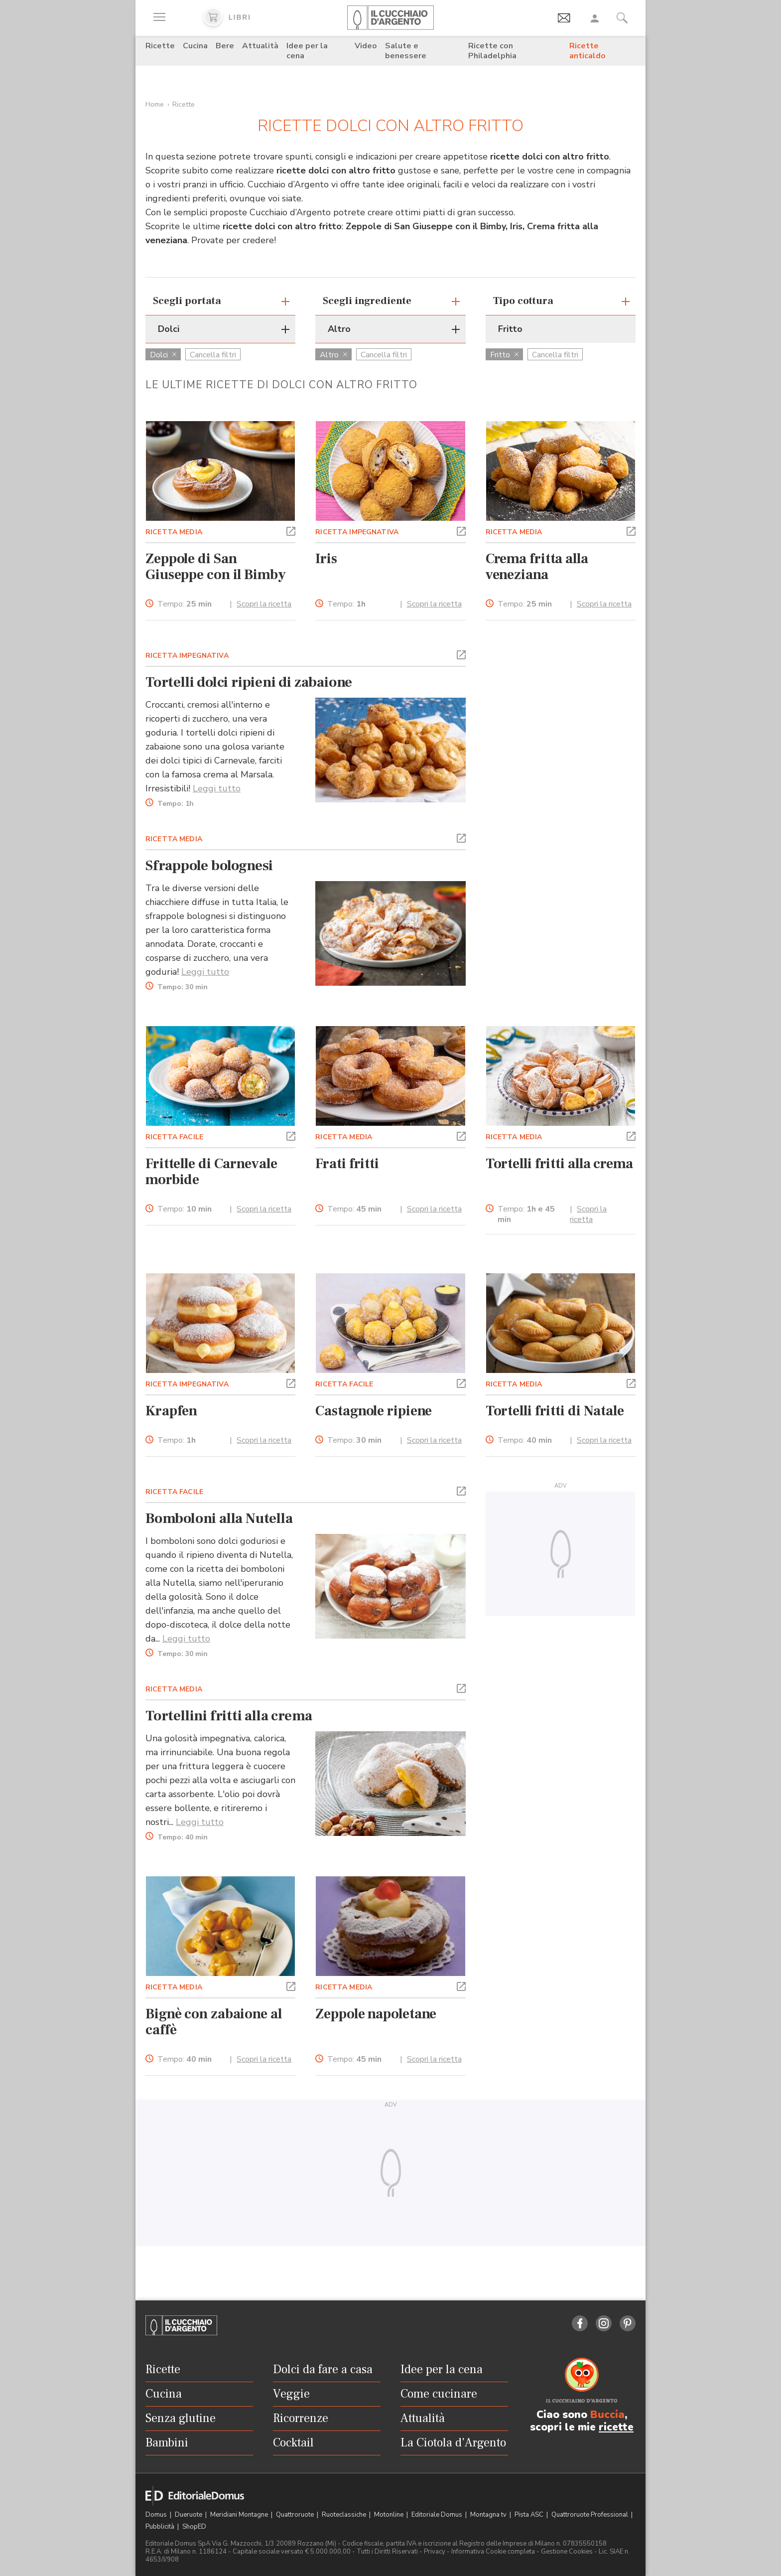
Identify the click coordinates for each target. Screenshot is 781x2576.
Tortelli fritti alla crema (559, 1164)
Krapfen (171, 1411)
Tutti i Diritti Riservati (387, 2551)
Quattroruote (295, 2514)
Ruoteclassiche (345, 2514)
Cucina (195, 45)
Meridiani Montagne (239, 2514)
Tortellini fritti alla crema (228, 1715)
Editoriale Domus (437, 2514)
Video (366, 45)
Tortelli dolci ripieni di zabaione (248, 682)
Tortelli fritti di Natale (555, 1411)
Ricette (160, 45)
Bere (225, 45)
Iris (326, 559)
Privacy (434, 2551)
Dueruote (189, 2514)
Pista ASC (530, 2514)
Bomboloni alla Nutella (219, 1518)
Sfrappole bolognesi (209, 865)
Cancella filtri (213, 354)
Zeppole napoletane (375, 2014)
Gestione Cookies (567, 2551)
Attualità (260, 45)
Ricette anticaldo (587, 50)
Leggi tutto (217, 788)
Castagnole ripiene (373, 1411)
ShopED (194, 2526)
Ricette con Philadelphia (492, 50)
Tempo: (184, 604)
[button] (290, 530)
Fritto (504, 354)
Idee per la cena (307, 50)
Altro (333, 354)
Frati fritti (347, 1164)
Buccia (607, 2415)
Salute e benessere (405, 50)
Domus (156, 2514)
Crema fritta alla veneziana (537, 567)
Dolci (163, 354)
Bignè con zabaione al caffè (213, 2022)
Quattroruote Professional (590, 2514)
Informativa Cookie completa (493, 2551)
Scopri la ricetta (264, 604)
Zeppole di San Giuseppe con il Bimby (215, 567)
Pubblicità (160, 2526)
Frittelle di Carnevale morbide (211, 1172)
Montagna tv (489, 2514)
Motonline (389, 2514)
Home (154, 104)
